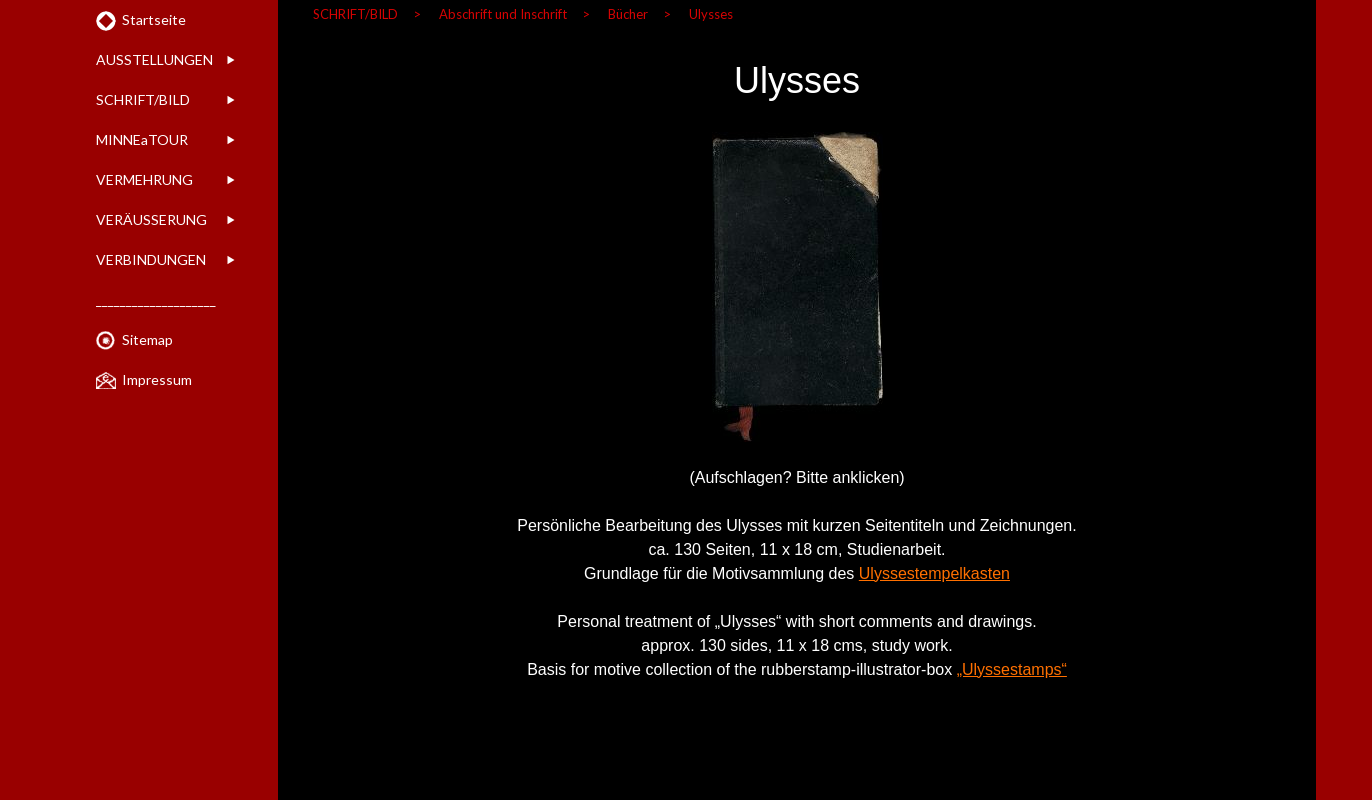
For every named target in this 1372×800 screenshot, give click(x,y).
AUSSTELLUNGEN (154, 59)
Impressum (157, 379)
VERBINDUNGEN (151, 259)
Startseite (154, 19)
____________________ (156, 299)
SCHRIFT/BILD (143, 99)
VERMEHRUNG (144, 179)
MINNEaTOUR (142, 139)
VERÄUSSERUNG (151, 219)
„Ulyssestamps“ (1012, 669)
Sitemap (147, 339)
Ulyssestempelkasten (934, 573)
